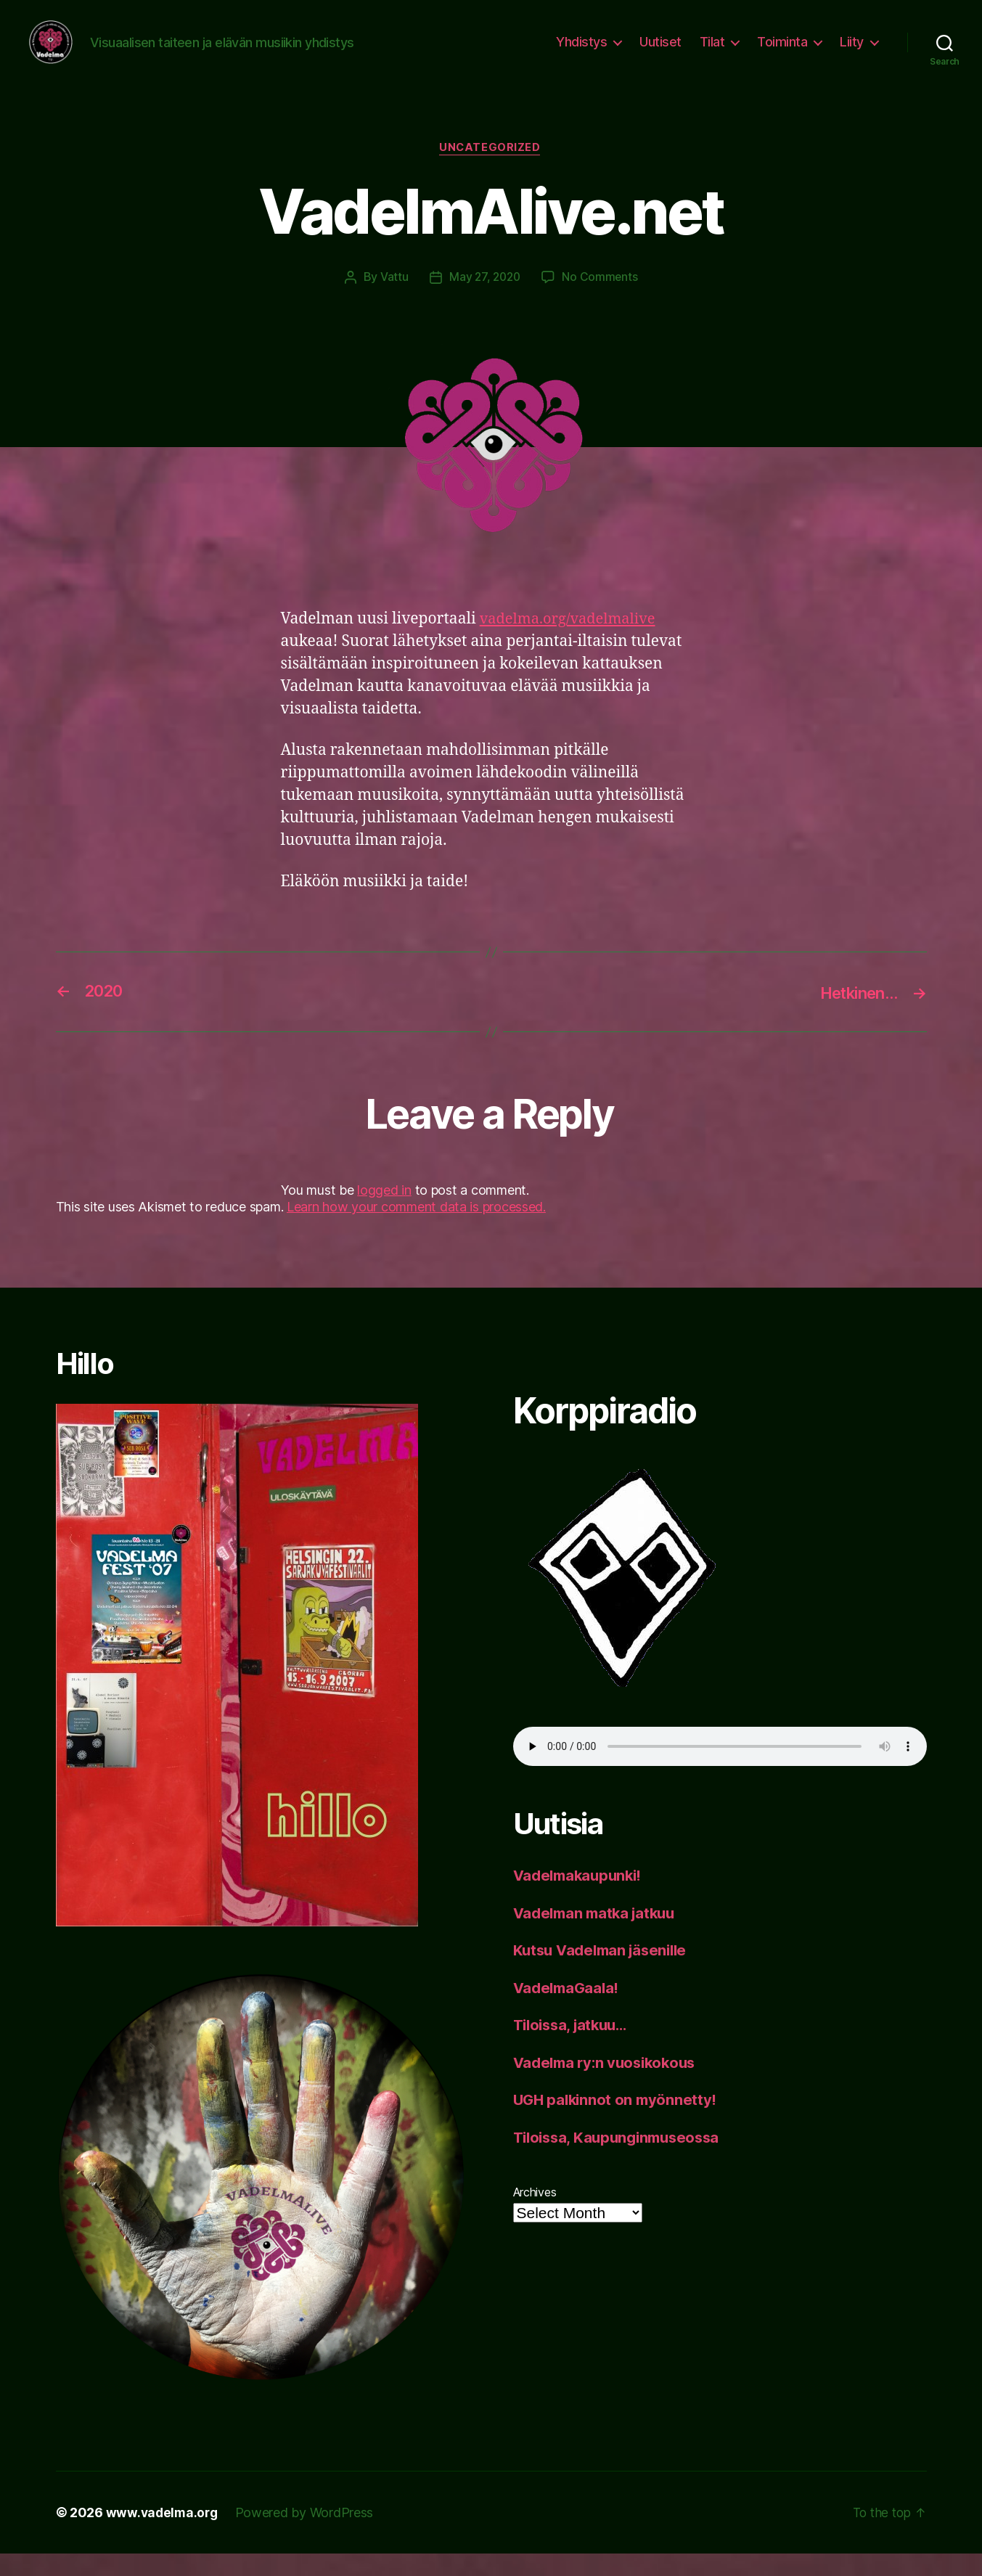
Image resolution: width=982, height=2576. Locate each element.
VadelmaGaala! (568, 2010)
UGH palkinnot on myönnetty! (618, 2123)
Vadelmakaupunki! (581, 1898)
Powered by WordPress (308, 2535)
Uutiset (660, 52)
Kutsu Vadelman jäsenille (605, 1973)
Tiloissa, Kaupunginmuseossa (622, 2160)
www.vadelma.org (163, 2535)
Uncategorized (490, 170)
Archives (535, 2215)
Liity (852, 52)
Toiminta (782, 52)
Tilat (712, 52)
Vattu (392, 300)
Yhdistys (581, 52)
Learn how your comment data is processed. (416, 1230)
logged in (384, 1212)
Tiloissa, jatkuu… (574, 2048)
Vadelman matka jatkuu (598, 1935)
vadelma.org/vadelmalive (572, 641)
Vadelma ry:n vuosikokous (609, 2085)
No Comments (601, 300)
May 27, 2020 (485, 300)
